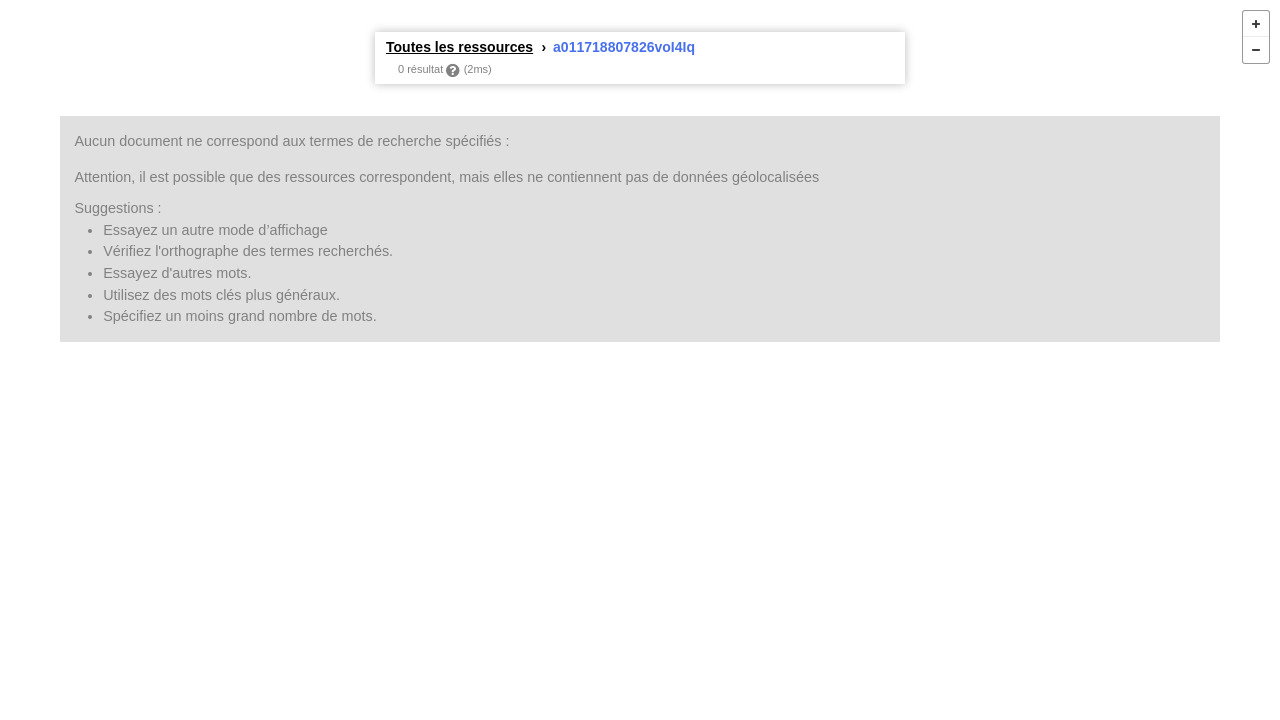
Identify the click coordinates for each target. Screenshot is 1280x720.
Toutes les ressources (459, 47)
